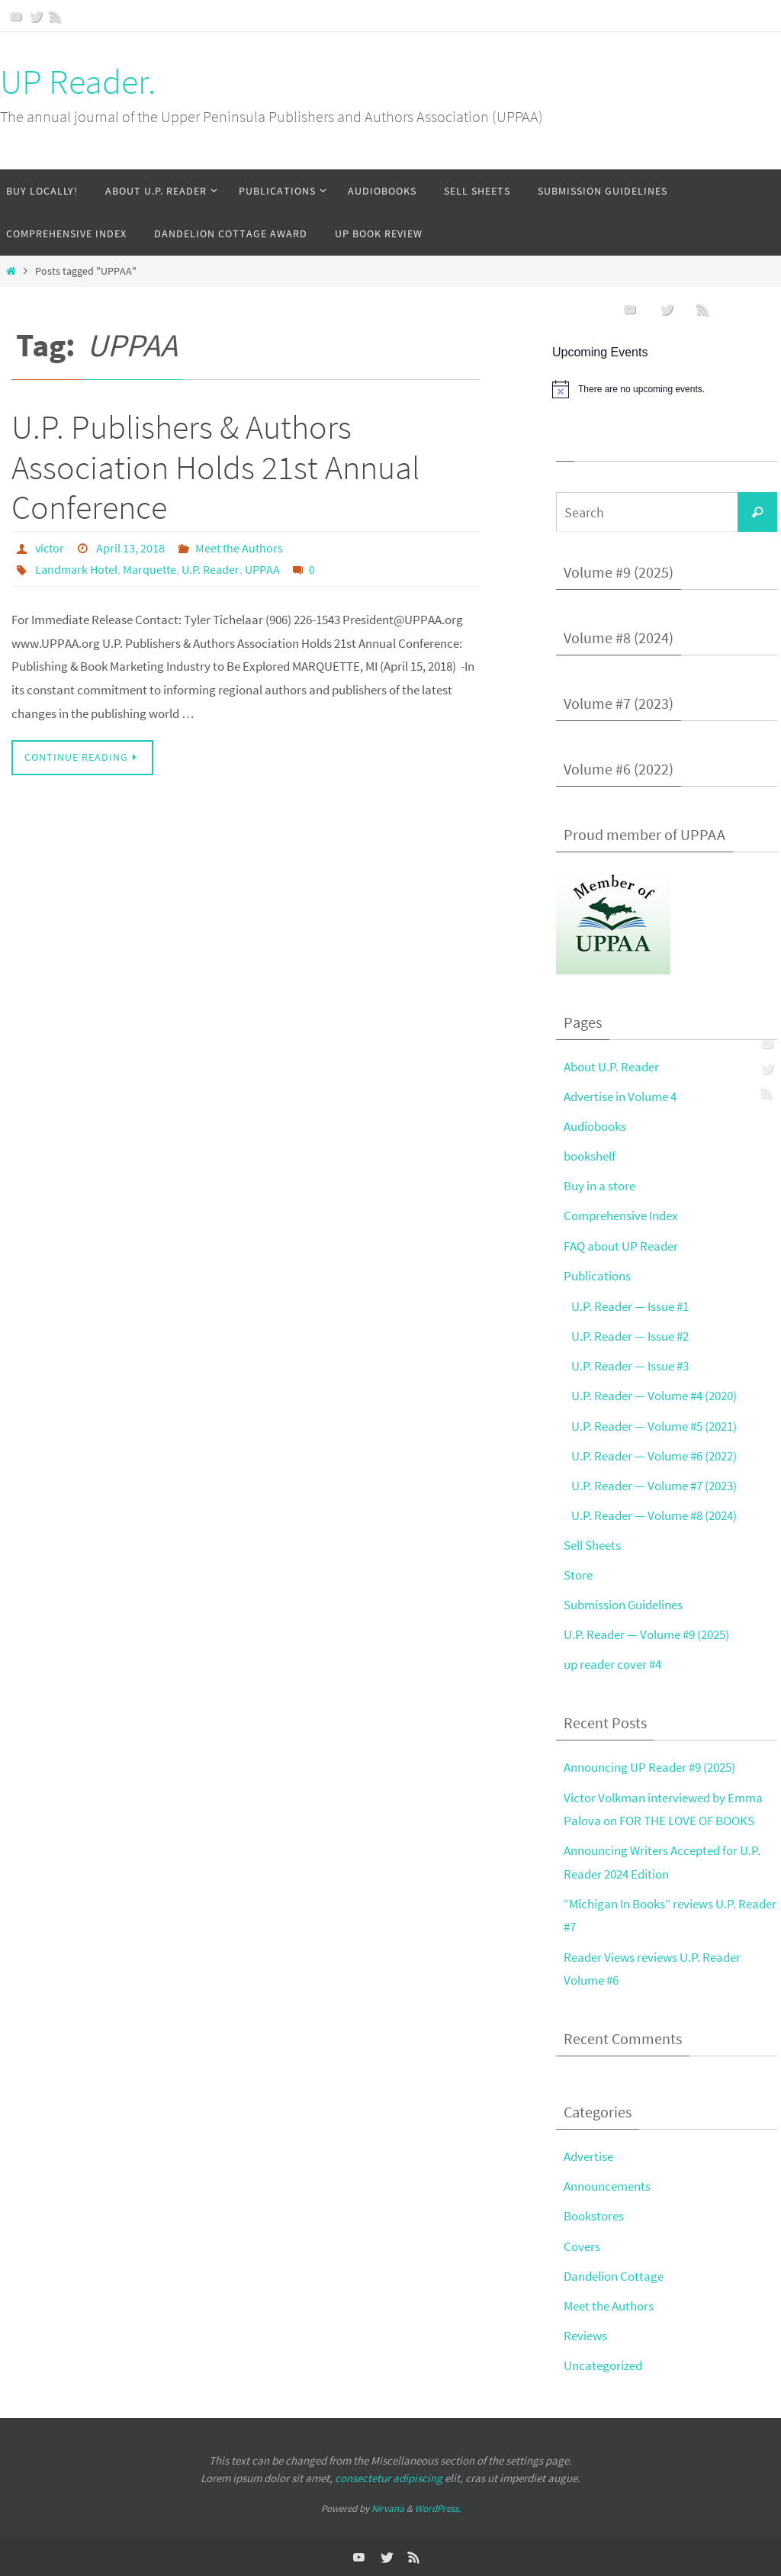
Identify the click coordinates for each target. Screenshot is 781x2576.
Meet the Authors (239, 547)
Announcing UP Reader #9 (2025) (649, 1767)
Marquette (149, 569)
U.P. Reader (210, 569)
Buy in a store (599, 1185)
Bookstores (594, 2215)
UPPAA (262, 569)
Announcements (607, 2186)
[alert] (666, 389)
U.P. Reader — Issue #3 (630, 1365)
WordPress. (438, 2508)
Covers (582, 2246)
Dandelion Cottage (614, 2276)
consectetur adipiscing (388, 2478)
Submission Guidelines (623, 1604)
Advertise (588, 2156)
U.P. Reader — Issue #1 (630, 1306)
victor (49, 547)
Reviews (585, 2335)
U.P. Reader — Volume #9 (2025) (646, 1634)
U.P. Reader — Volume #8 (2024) (654, 1515)
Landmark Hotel (76, 569)
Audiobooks (595, 1126)
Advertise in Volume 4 (620, 1096)
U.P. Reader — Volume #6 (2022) (654, 1455)
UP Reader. (78, 82)
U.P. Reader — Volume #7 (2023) (654, 1485)
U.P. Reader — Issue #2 (630, 1336)
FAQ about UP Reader (621, 1246)
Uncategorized (603, 2365)
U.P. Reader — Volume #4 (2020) (654, 1395)
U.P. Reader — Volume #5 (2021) (654, 1426)
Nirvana (387, 2508)
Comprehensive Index (621, 1215)
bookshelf (589, 1156)
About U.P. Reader (611, 1066)
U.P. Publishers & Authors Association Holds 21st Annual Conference (215, 467)
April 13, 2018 (130, 547)
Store (578, 1575)
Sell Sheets (592, 1545)
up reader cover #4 (612, 1664)
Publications (597, 1275)
